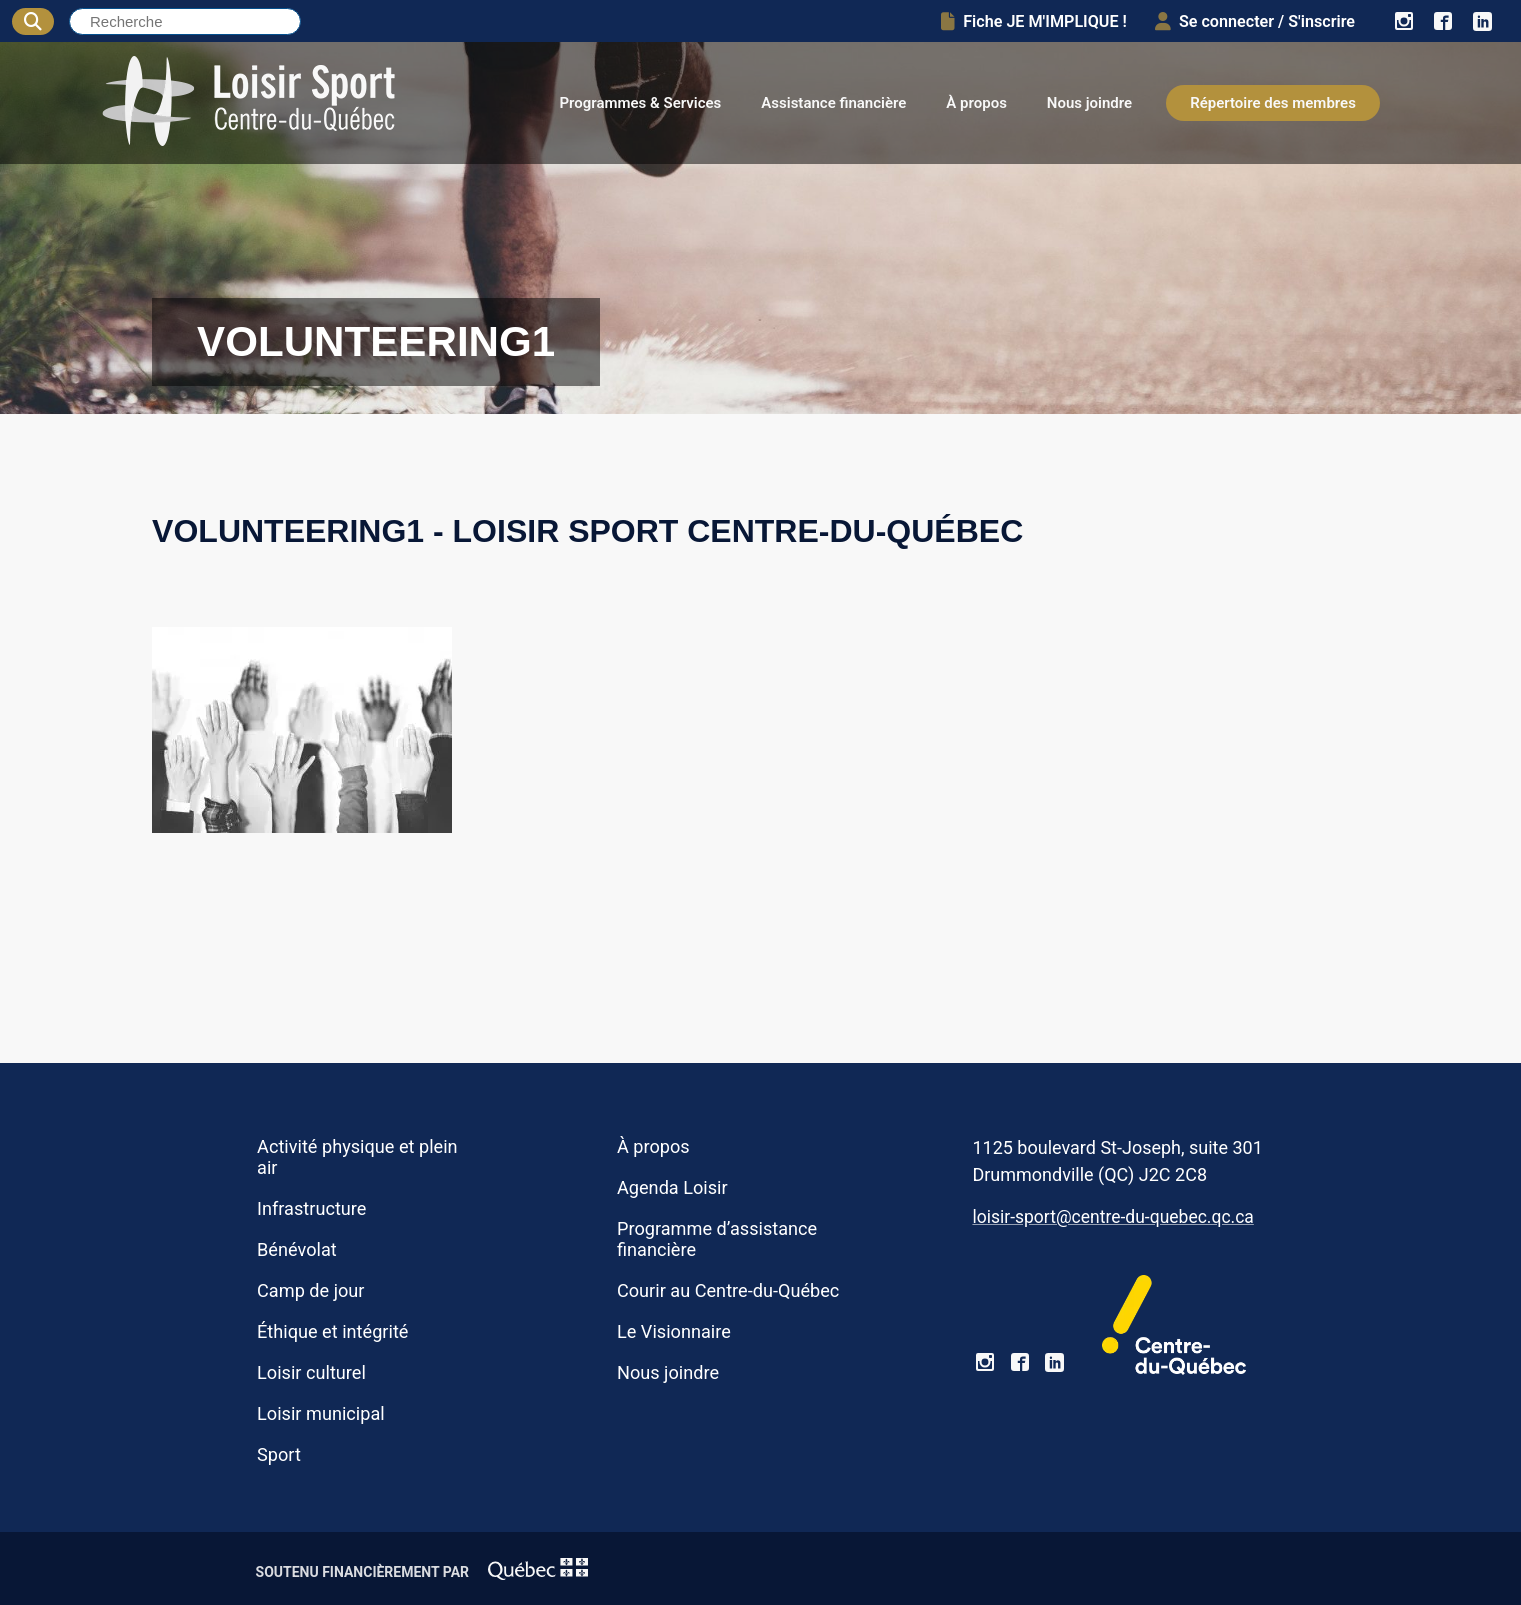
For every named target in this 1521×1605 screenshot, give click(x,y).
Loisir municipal (321, 1413)
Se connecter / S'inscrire (1255, 21)
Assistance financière (833, 103)
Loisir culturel (311, 1372)
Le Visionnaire (674, 1331)
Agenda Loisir (672, 1187)
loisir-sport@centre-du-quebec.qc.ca (1112, 1217)
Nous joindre (1089, 103)
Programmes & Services (640, 103)
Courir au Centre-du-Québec (728, 1290)
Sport (279, 1454)
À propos (976, 103)
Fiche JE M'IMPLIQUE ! (1034, 21)
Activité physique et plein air (357, 1157)
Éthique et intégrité (332, 1331)
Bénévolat (297, 1249)
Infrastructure (311, 1208)
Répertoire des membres (1273, 103)
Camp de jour (310, 1290)
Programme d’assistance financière (717, 1239)
